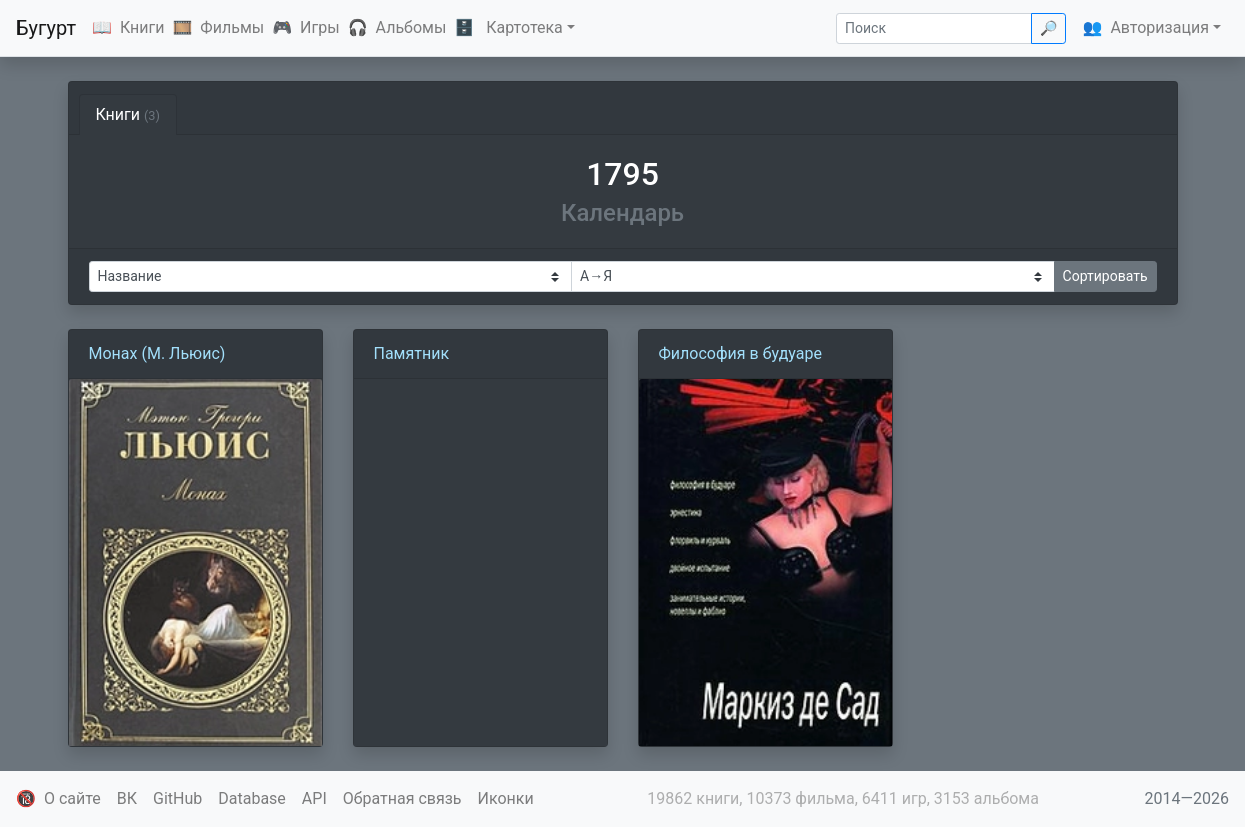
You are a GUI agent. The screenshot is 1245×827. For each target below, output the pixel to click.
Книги (142, 27)
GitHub (177, 798)
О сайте (72, 798)
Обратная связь (402, 798)
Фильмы (232, 27)
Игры (320, 27)
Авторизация (1159, 27)
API (314, 798)
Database (252, 798)
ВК (127, 798)
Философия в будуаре (740, 353)
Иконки (506, 798)
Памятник (412, 353)
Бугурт (46, 28)
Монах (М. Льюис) (157, 353)
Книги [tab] (128, 114)
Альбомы (411, 27)
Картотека (524, 27)
